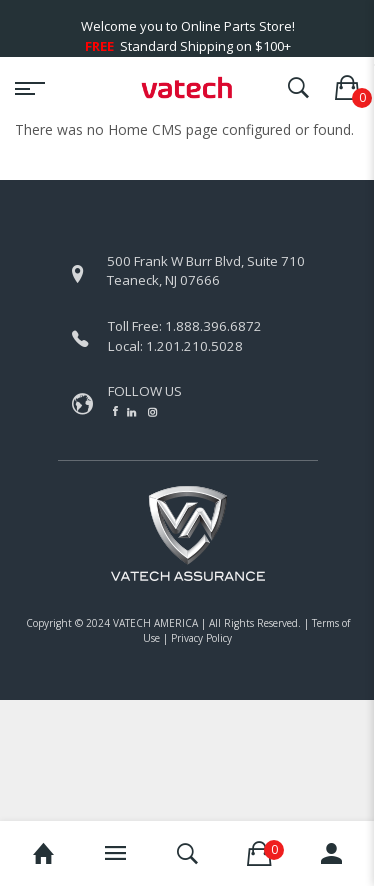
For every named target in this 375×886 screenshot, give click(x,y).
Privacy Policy (201, 638)
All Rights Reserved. (255, 623)
